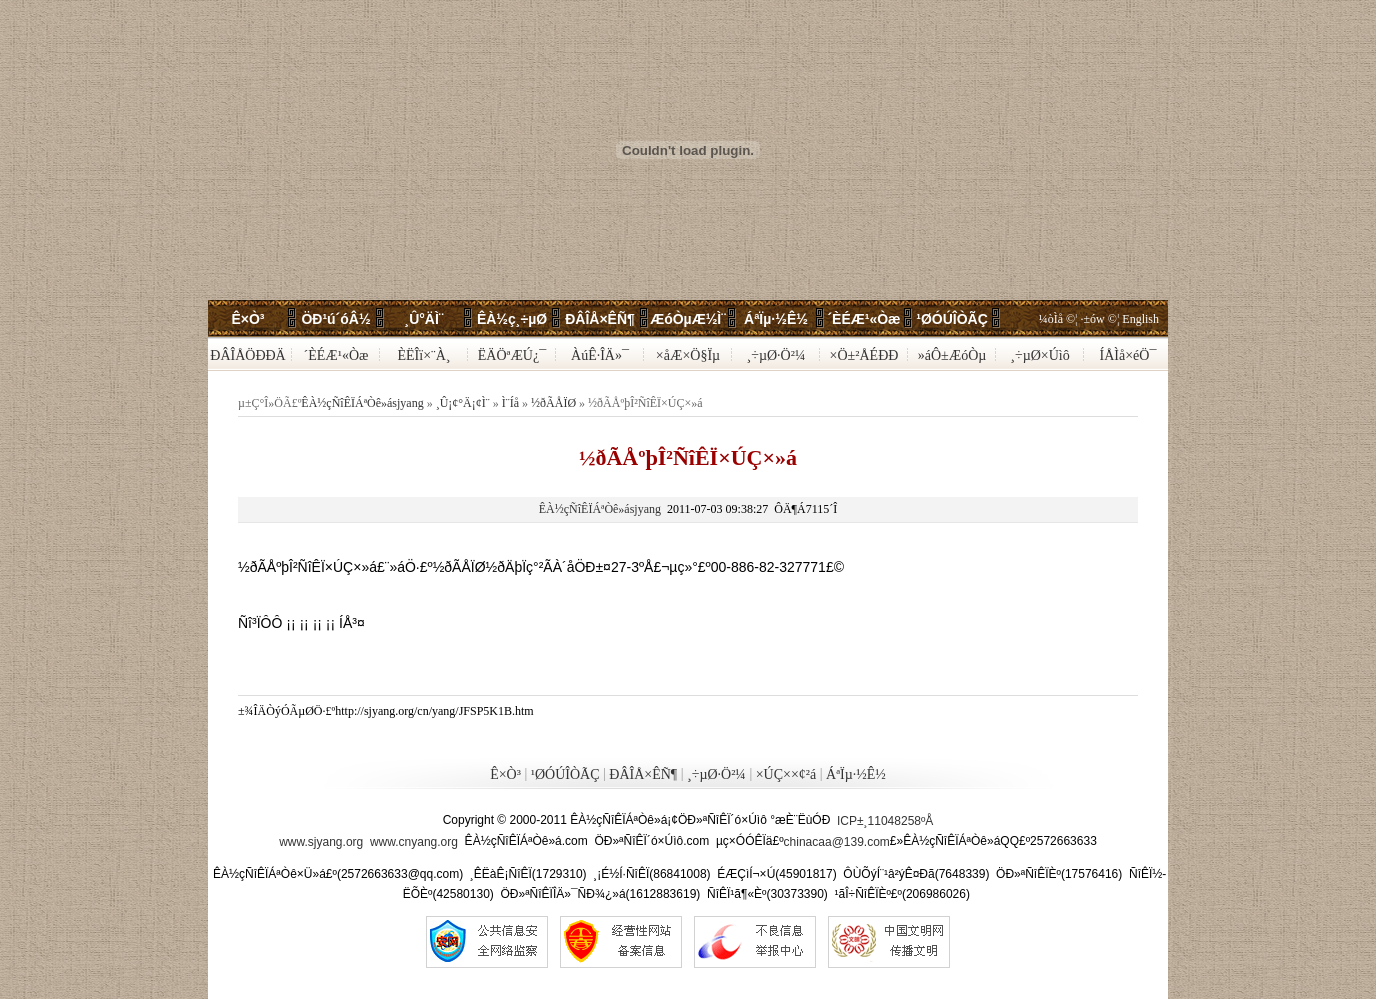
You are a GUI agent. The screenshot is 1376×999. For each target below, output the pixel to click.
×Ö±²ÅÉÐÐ (864, 355)
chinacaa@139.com (837, 842)
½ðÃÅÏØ (553, 403)
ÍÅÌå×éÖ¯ (1128, 355)
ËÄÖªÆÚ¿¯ (512, 355)
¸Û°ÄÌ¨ (423, 319)
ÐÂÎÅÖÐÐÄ (247, 355)
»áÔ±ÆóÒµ (952, 355)
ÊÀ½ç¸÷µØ (512, 319)
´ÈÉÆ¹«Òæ (863, 319)
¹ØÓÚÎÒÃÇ (952, 319)
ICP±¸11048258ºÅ (885, 821)
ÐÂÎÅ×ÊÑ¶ (600, 319)
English (1140, 319)
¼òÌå (1051, 319)
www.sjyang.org (321, 842)
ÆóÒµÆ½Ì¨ (688, 319)
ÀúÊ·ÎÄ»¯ (600, 355)
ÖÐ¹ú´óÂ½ (335, 319)
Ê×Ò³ (247, 319)
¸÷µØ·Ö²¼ (776, 355)
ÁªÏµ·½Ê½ (776, 319)
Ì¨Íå (510, 403)
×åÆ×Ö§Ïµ (688, 355)
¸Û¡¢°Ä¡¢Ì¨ (463, 403)
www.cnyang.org (414, 842)
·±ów (1093, 319)
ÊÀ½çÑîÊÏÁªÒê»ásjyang (362, 403)
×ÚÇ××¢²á (786, 775)
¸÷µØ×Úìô (1039, 355)
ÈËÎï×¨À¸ (424, 355)
